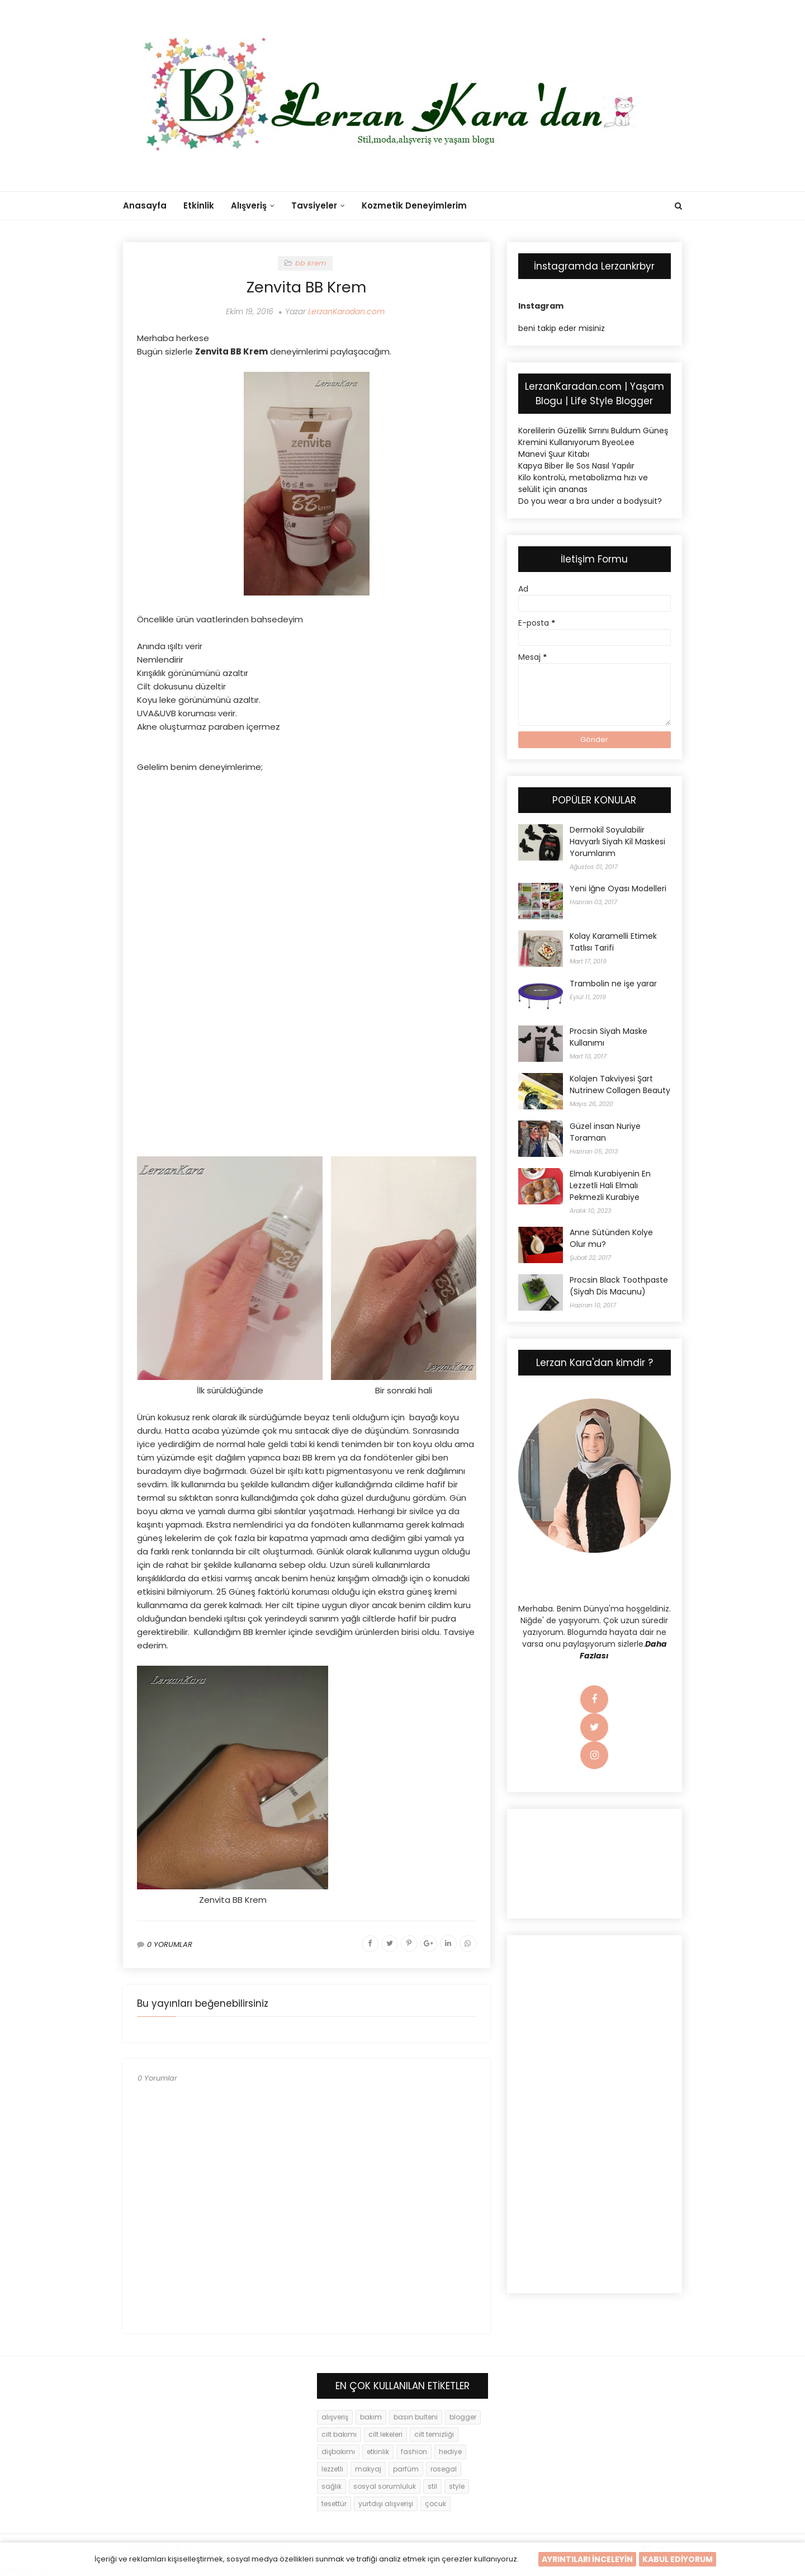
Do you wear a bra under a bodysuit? (590, 501)
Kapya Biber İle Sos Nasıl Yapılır (576, 465)
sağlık (331, 2486)
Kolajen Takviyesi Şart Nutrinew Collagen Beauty (620, 1084)
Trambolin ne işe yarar (613, 983)
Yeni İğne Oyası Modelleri (618, 888)
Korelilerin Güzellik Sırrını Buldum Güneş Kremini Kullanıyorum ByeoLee (593, 436)
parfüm (406, 2469)
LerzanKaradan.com (346, 311)
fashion (414, 2451)
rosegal (443, 2469)
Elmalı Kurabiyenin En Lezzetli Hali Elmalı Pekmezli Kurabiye (610, 1185)
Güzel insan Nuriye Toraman (605, 1132)
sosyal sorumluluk (384, 2486)
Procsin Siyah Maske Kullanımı (608, 1036)
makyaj (368, 2469)
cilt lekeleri (385, 2434)
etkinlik (378, 2451)
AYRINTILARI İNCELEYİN (587, 2559)
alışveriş (334, 2417)
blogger (462, 2417)
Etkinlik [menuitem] (198, 205)
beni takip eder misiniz (561, 328)
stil (432, 2486)
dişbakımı (338, 2451)
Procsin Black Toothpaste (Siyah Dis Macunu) (619, 1285)
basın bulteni (416, 2417)
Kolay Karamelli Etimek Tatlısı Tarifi (613, 941)
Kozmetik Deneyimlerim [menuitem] (414, 205)
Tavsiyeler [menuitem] (314, 205)
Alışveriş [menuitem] (249, 205)
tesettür (334, 2503)
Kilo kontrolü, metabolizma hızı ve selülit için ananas (583, 483)
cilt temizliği (434, 2434)
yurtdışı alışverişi (385, 2503)
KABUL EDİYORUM (677, 2559)
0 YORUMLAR (169, 1944)
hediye (450, 2451)
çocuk (435, 2503)
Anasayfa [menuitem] (145, 205)
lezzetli (332, 2469)
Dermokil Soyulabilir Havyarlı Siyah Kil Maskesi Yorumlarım (617, 841)
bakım (371, 2417)
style (457, 2486)
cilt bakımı (339, 2434)
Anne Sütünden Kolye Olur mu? (611, 1238)
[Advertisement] (306, 863)
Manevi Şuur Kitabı (553, 454)
